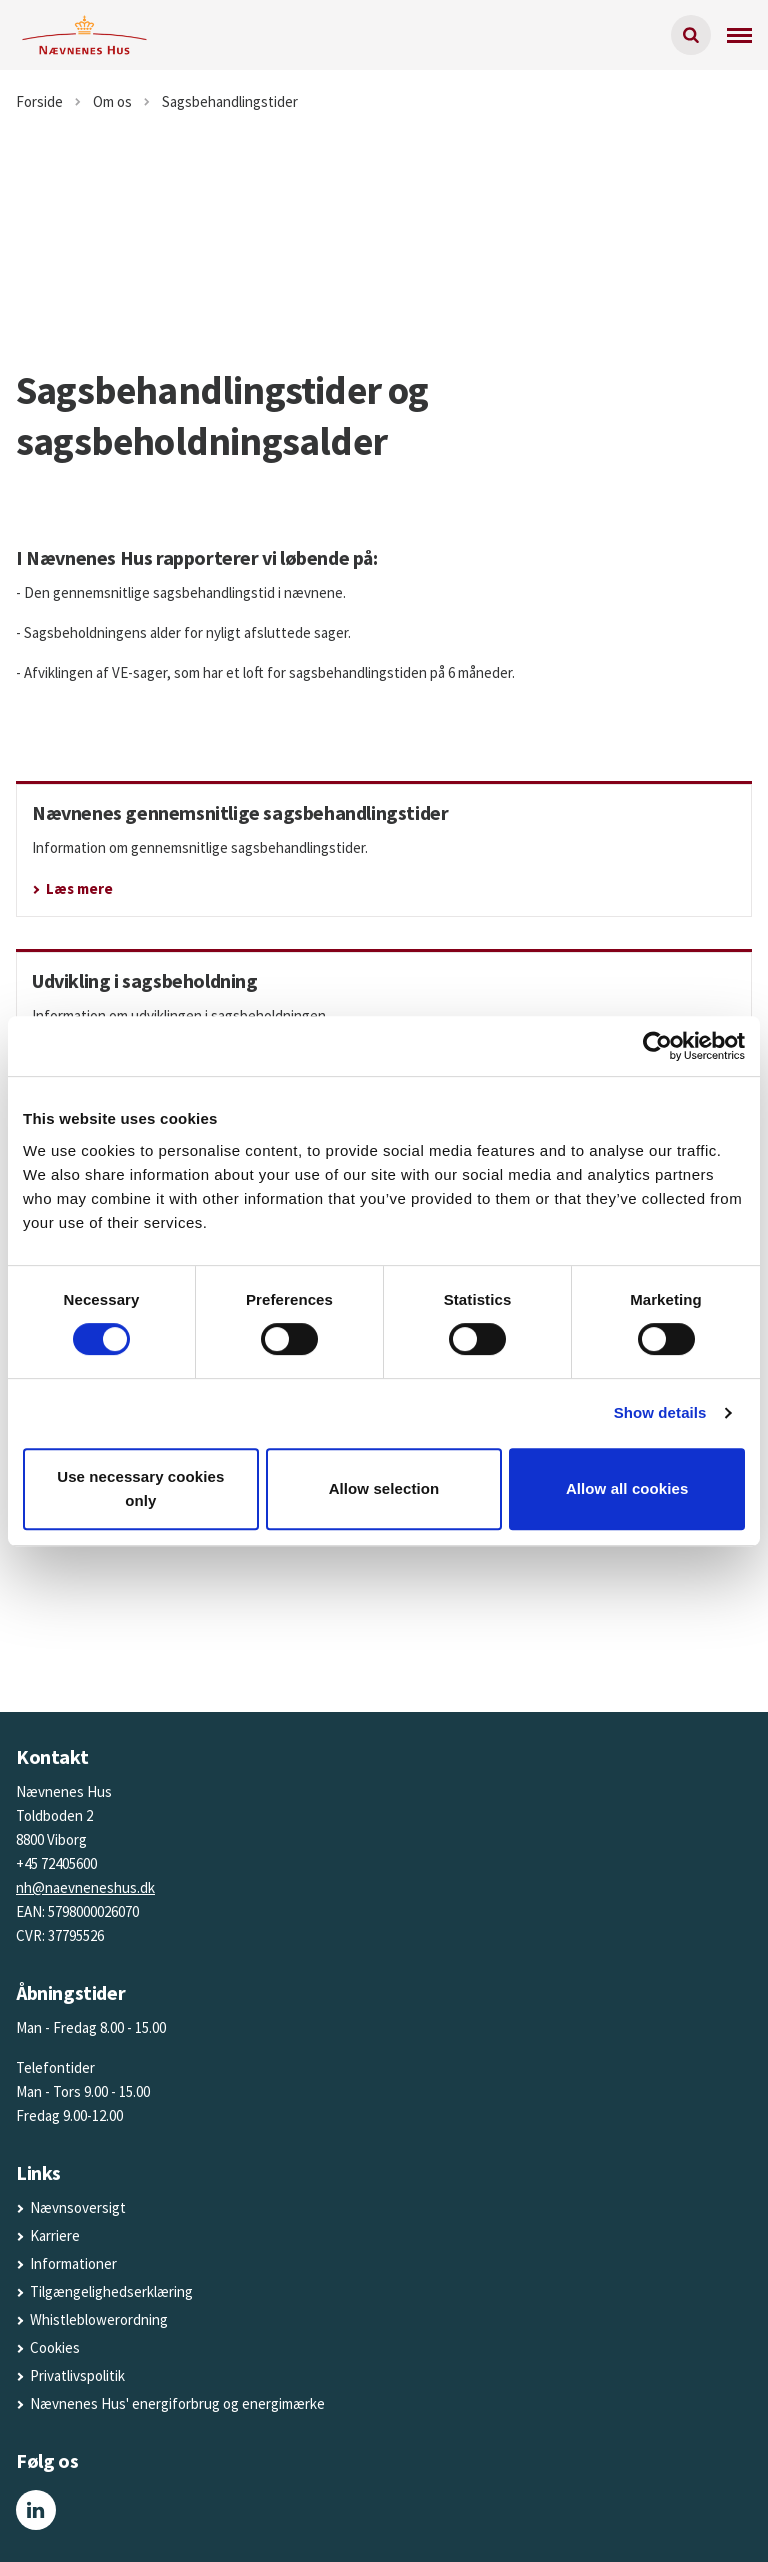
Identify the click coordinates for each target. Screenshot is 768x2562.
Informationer (73, 2263)
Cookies (55, 2347)
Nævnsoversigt (78, 2207)
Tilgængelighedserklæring (111, 2291)
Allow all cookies (627, 1488)
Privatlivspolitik (77, 2375)
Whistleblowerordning (99, 2319)
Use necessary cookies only (140, 1488)
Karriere (55, 2235)
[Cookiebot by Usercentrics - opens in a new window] (657, 1046)
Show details (660, 1412)
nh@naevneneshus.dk (85, 1887)
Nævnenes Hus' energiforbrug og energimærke (177, 2403)
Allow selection (384, 1488)
